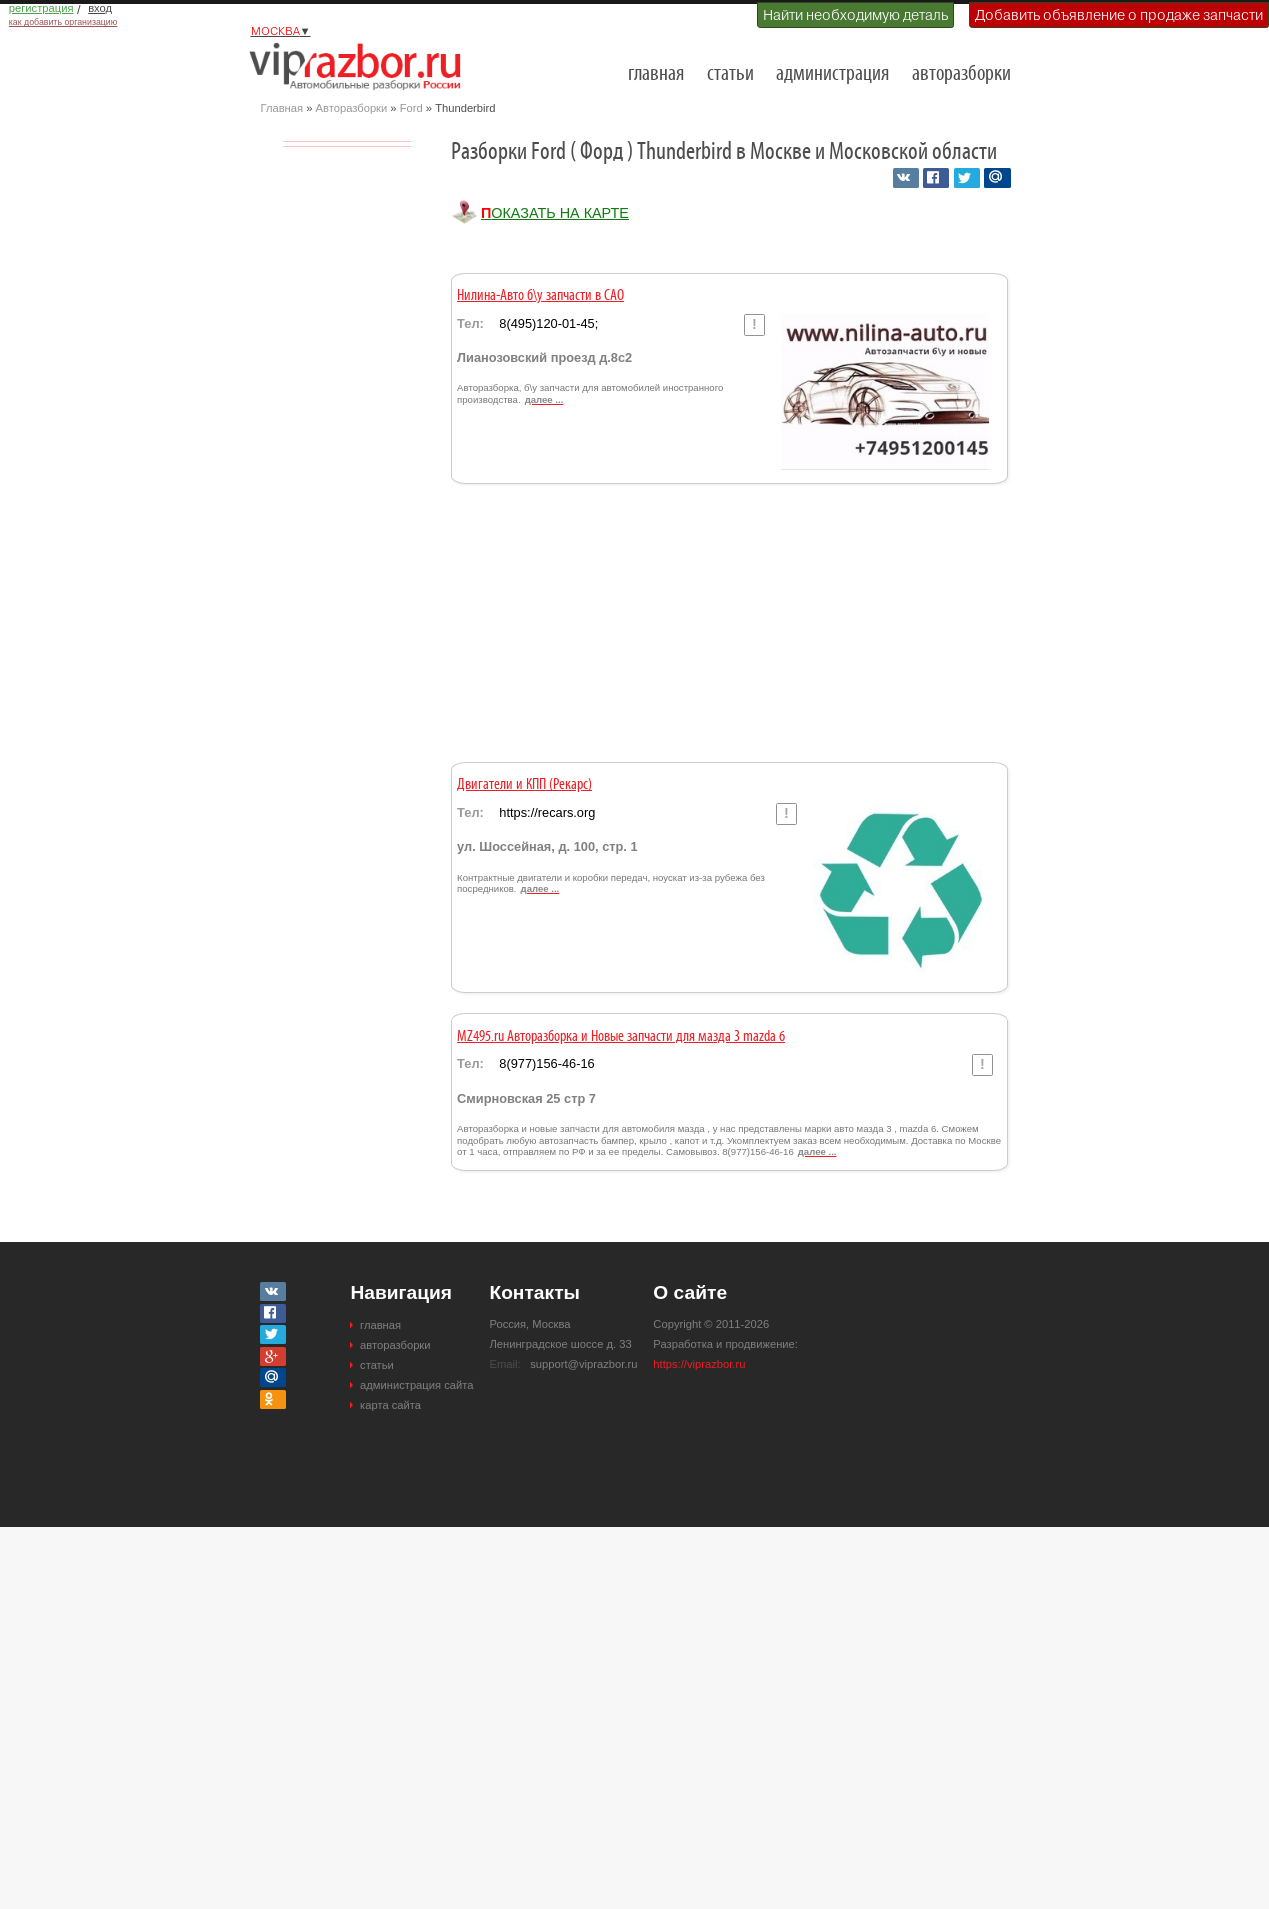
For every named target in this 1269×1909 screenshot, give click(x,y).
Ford (411, 108)
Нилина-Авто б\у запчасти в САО (540, 296)
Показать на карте (555, 213)
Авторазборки (352, 108)
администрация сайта (416, 1385)
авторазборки (961, 74)
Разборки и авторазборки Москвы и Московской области (361, 66)
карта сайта (390, 1405)
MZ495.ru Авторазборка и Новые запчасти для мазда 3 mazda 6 (621, 1037)
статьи (730, 74)
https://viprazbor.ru (699, 1364)
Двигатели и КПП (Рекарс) (524, 785)
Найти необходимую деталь (855, 15)
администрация (832, 74)
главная (656, 74)
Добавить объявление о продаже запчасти (1119, 15)
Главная (282, 108)
